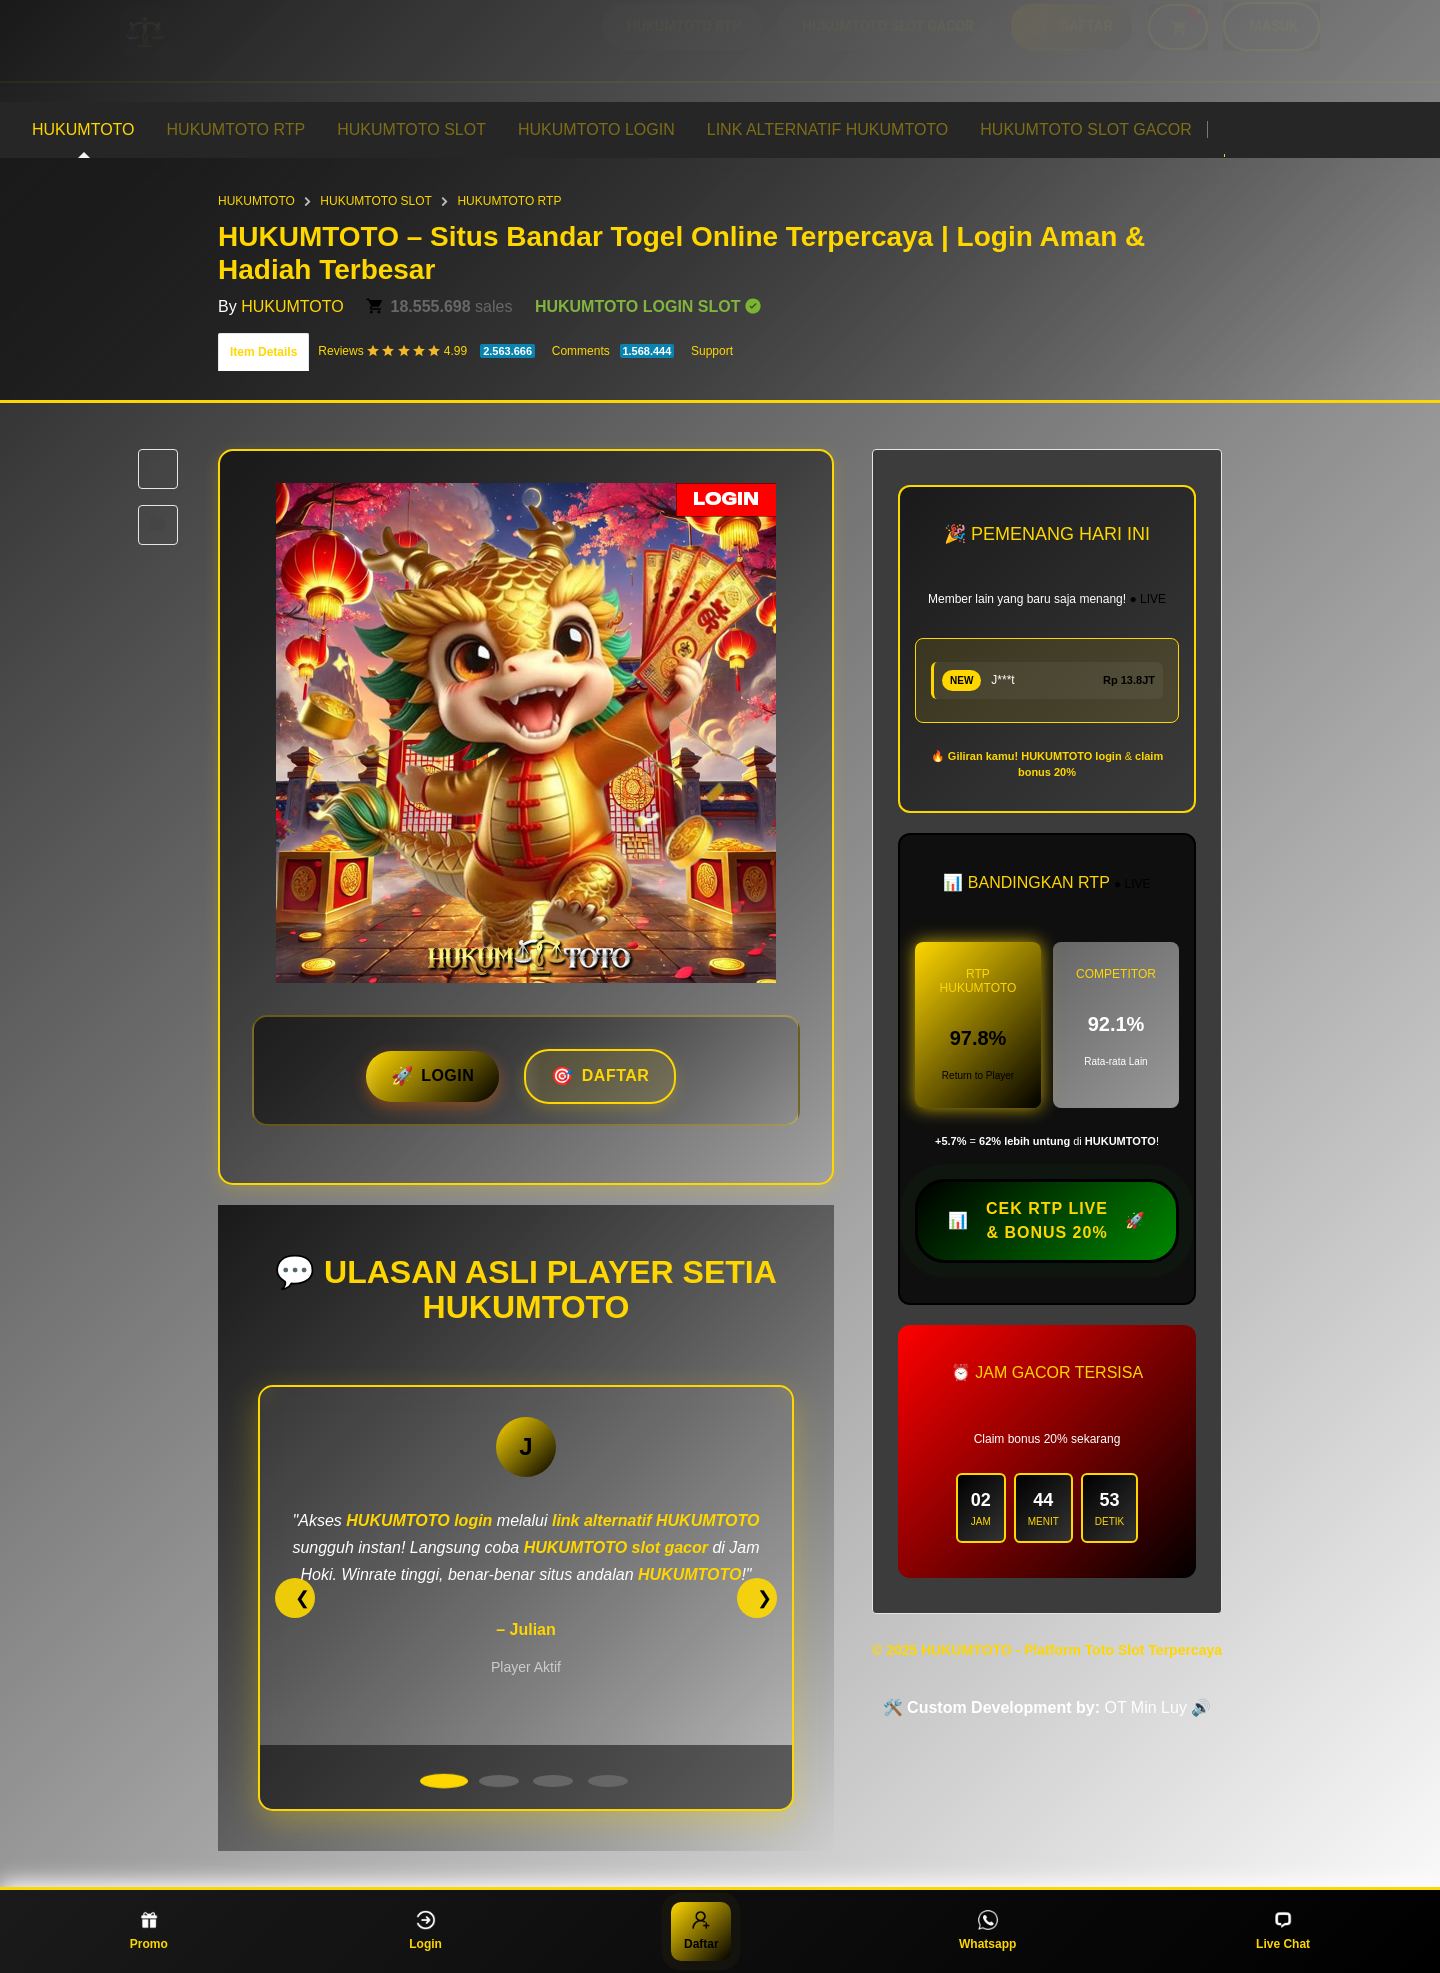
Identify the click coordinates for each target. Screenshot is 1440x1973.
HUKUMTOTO (83, 129)
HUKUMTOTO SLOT (411, 129)
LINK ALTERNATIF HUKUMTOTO (828, 129)
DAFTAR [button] (616, 1075)
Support (712, 351)
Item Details (263, 352)
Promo (149, 1930)
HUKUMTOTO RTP (236, 129)
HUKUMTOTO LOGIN (596, 129)
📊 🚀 (1047, 1221)
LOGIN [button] (447, 1075)
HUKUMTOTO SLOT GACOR (1086, 129)
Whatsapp (987, 1930)
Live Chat (1283, 1930)
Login (425, 1930)
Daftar (701, 1930)
